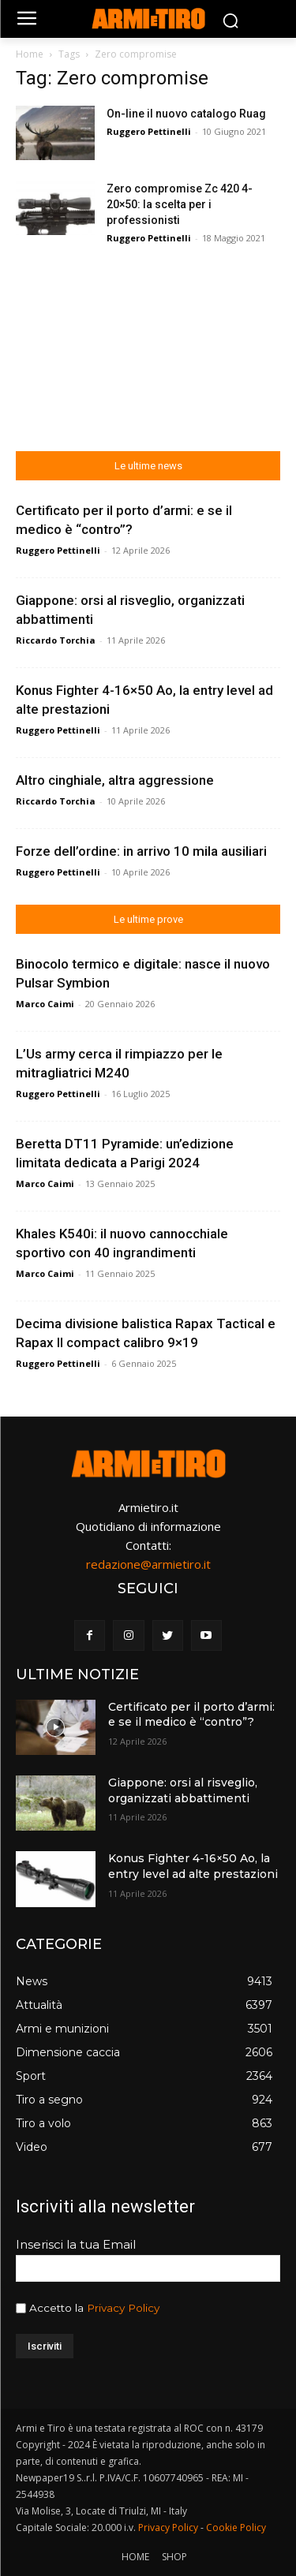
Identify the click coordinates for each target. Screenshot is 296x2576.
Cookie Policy (236, 2527)
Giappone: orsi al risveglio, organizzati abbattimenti (182, 1790)
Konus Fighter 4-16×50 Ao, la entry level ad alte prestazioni (193, 1866)
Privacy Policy (123, 2308)
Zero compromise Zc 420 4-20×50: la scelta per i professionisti (180, 204)
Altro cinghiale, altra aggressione (115, 780)
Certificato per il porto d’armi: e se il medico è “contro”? (191, 1715)
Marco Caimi (45, 1004)
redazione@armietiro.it (148, 1564)
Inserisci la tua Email (76, 2244)
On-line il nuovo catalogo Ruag (186, 113)
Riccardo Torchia (56, 640)
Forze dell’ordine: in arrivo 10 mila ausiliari (141, 851)
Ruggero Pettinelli (149, 131)
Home (29, 54)
